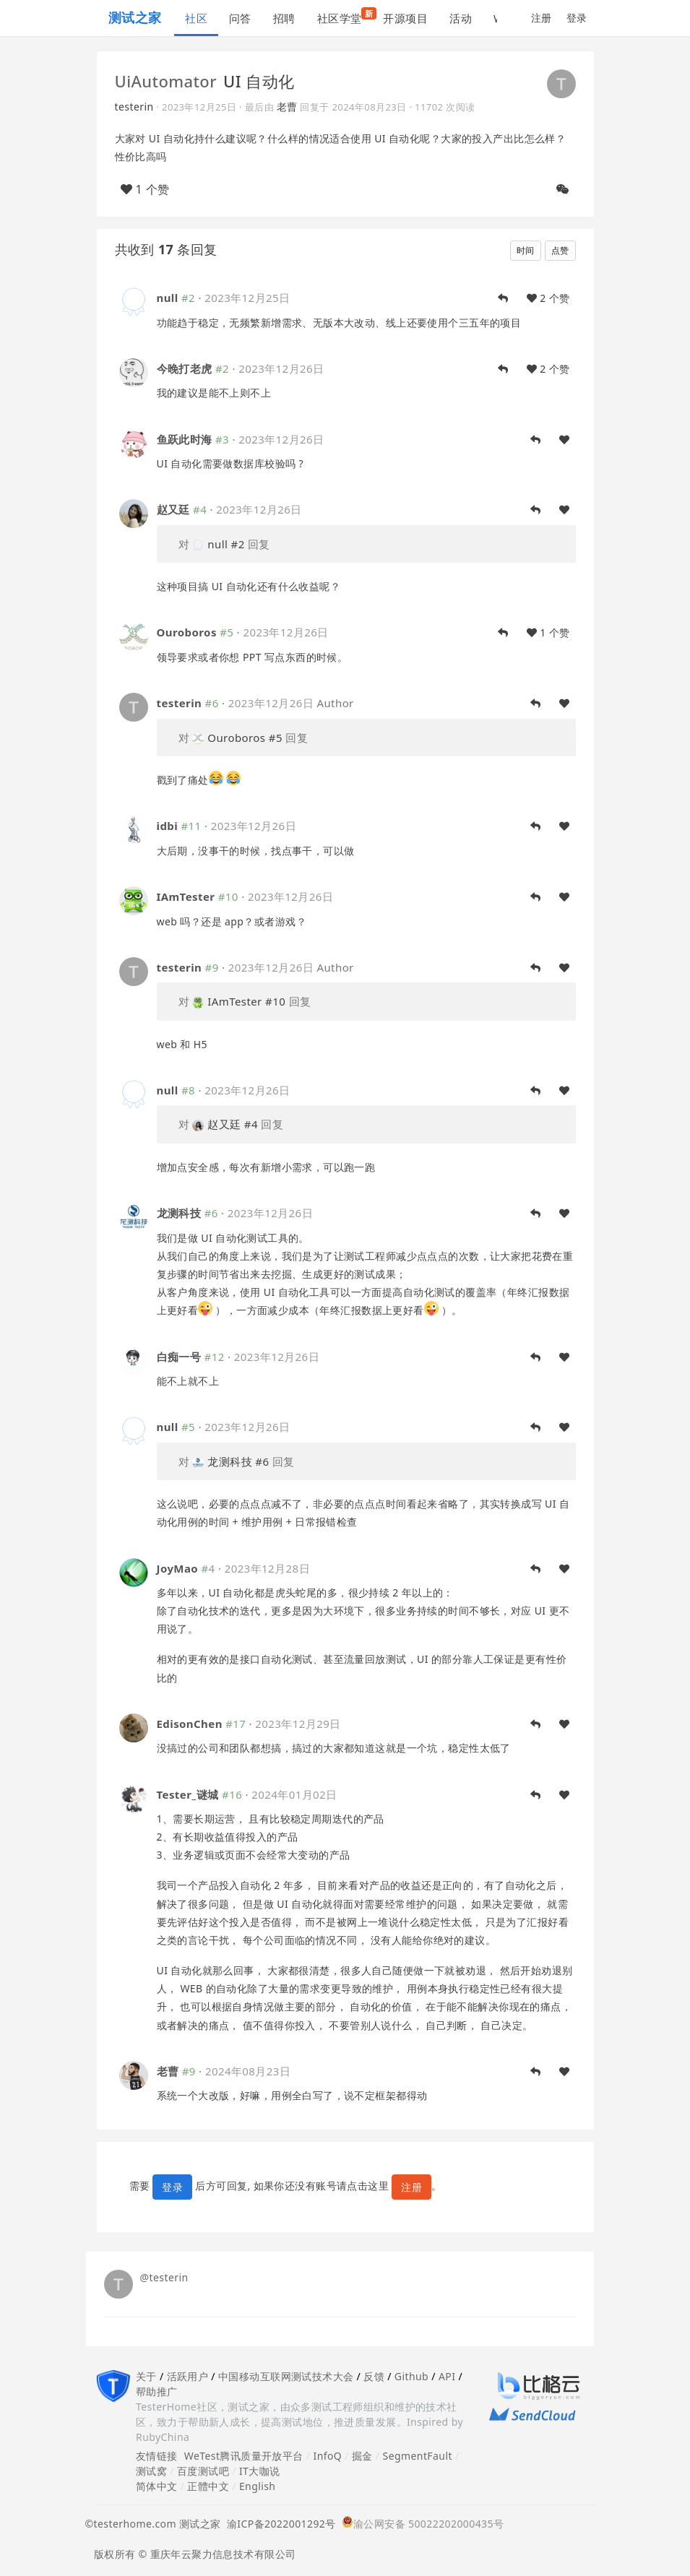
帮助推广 (157, 2391)
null (167, 297)
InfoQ (327, 2456)
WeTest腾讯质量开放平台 (243, 2456)
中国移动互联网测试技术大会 (285, 2376)
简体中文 (157, 2486)
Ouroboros (187, 632)
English (257, 2486)
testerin (134, 106)
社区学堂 (345, 16)
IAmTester (186, 896)
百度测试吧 (203, 2471)
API (447, 2376)
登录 (576, 18)
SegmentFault (417, 2456)
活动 (460, 18)
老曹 (287, 106)
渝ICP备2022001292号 (278, 2523)
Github (411, 2376)
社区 (196, 18)
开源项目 (405, 18)
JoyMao (178, 1568)
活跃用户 (188, 2376)
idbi (167, 825)
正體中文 (208, 2486)
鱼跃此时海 (184, 439)
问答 (240, 18)
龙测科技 (179, 1213)
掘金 (362, 2456)
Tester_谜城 (188, 1794)
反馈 (373, 2376)
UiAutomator (166, 81)
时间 (526, 250)
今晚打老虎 (184, 368)
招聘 (284, 18)
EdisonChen (190, 1723)
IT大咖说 (259, 2471)
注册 (541, 18)
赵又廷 (173, 509)
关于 (146, 2376)
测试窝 (151, 2471)
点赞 (560, 250)
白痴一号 (179, 1356)
